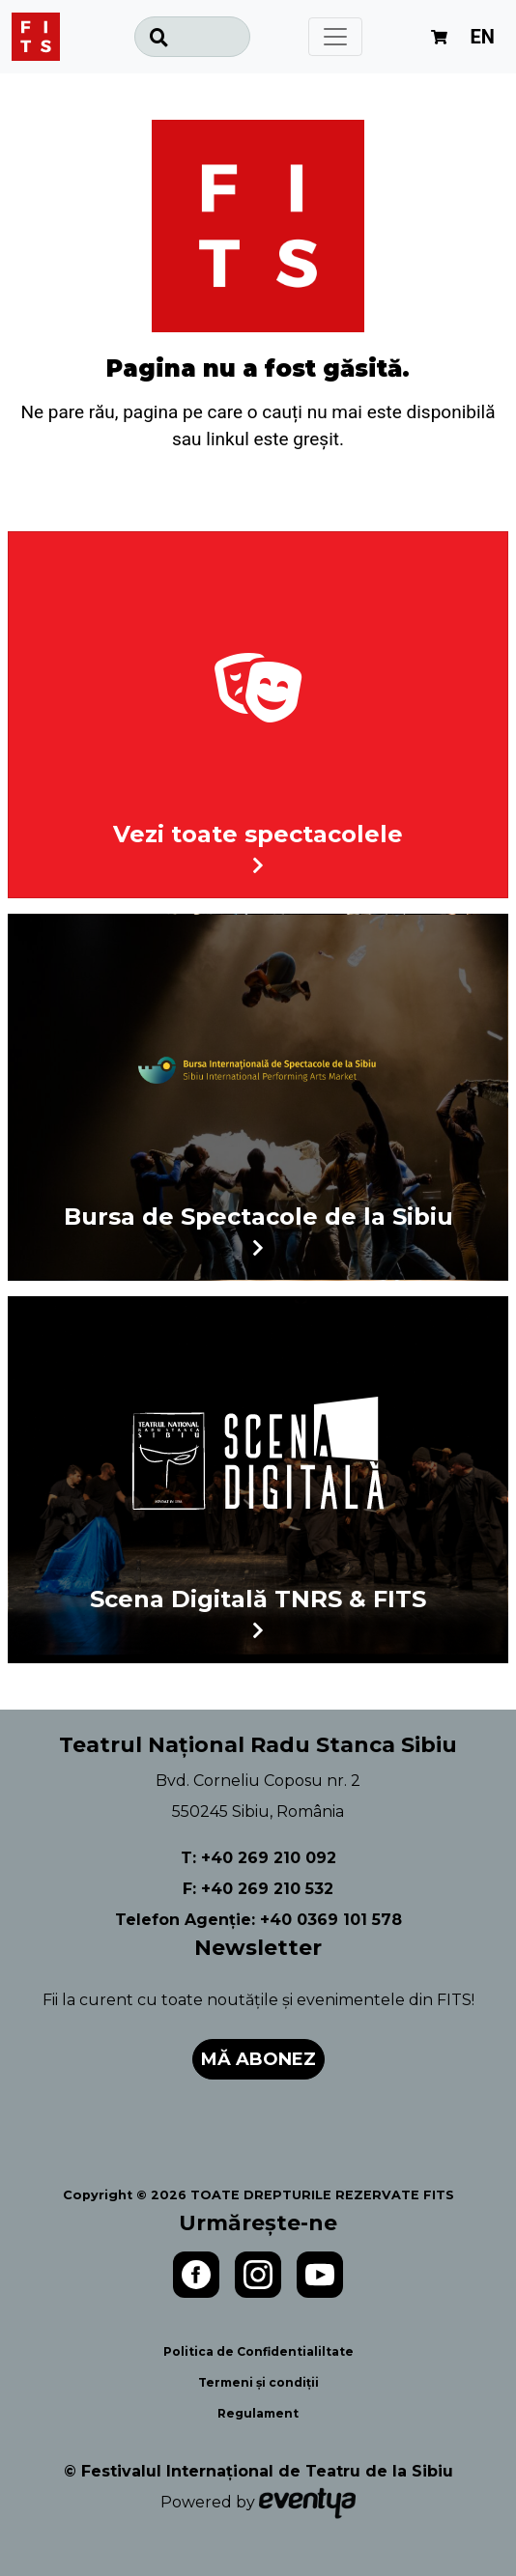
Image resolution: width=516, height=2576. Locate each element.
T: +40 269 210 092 (258, 1858)
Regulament (258, 2413)
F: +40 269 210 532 (258, 1889)
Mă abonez (258, 2059)
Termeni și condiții (258, 2382)
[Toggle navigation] (335, 36)
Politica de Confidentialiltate (258, 2351)
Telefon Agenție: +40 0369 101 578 (258, 1920)
